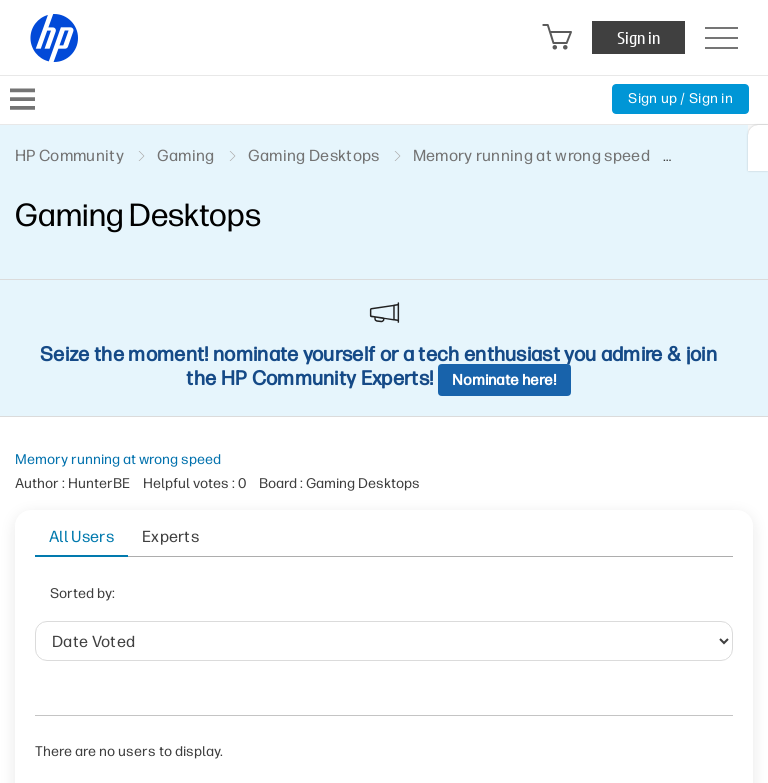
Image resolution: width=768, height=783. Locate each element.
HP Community (69, 155)
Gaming (186, 155)
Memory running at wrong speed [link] (531, 155)
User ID (342, 599)
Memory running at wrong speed (118, 459)
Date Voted (246, 599)
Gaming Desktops (314, 155)
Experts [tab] (170, 536)
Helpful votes (447, 599)
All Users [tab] (81, 536)
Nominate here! (504, 380)
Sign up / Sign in (680, 98)
